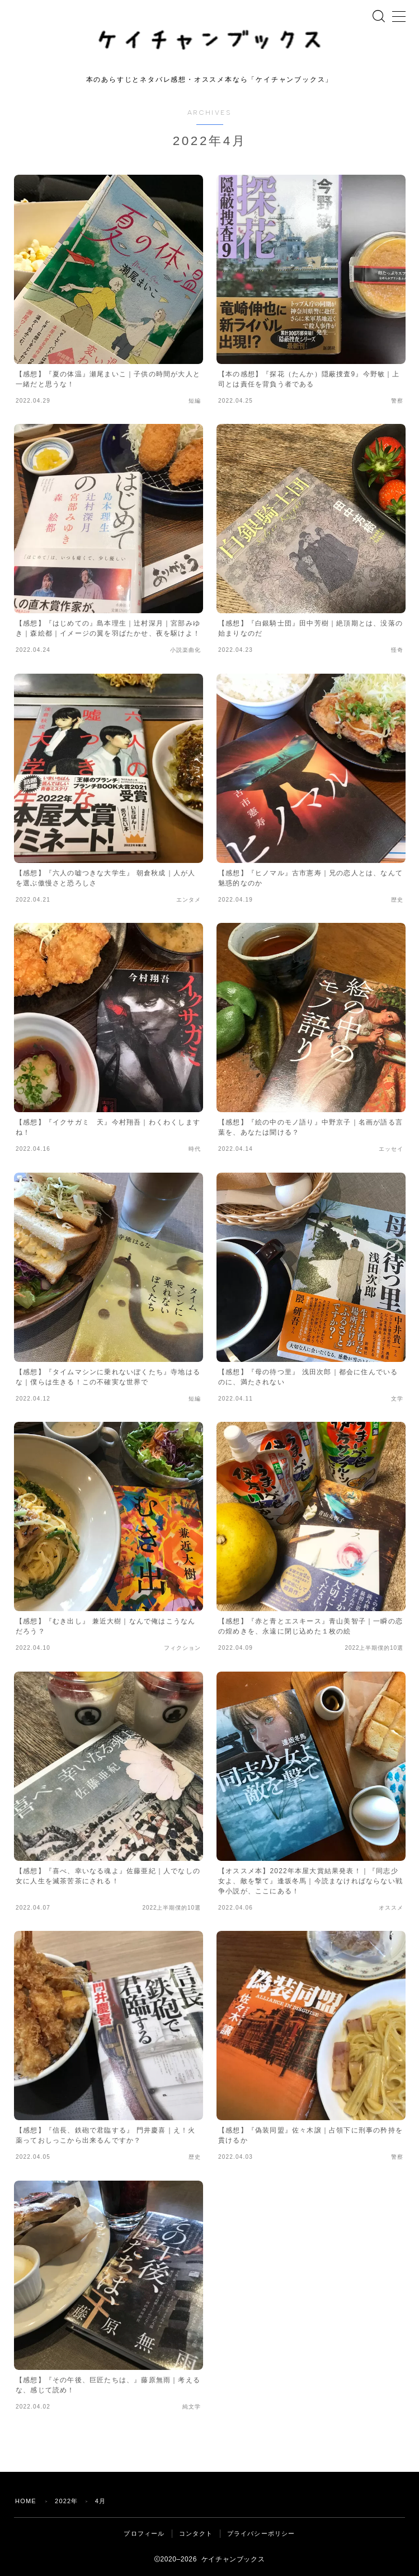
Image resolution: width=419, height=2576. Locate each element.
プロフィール (144, 2533)
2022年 (66, 2501)
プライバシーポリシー (261, 2533)
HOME (25, 2501)
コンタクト (196, 2533)
